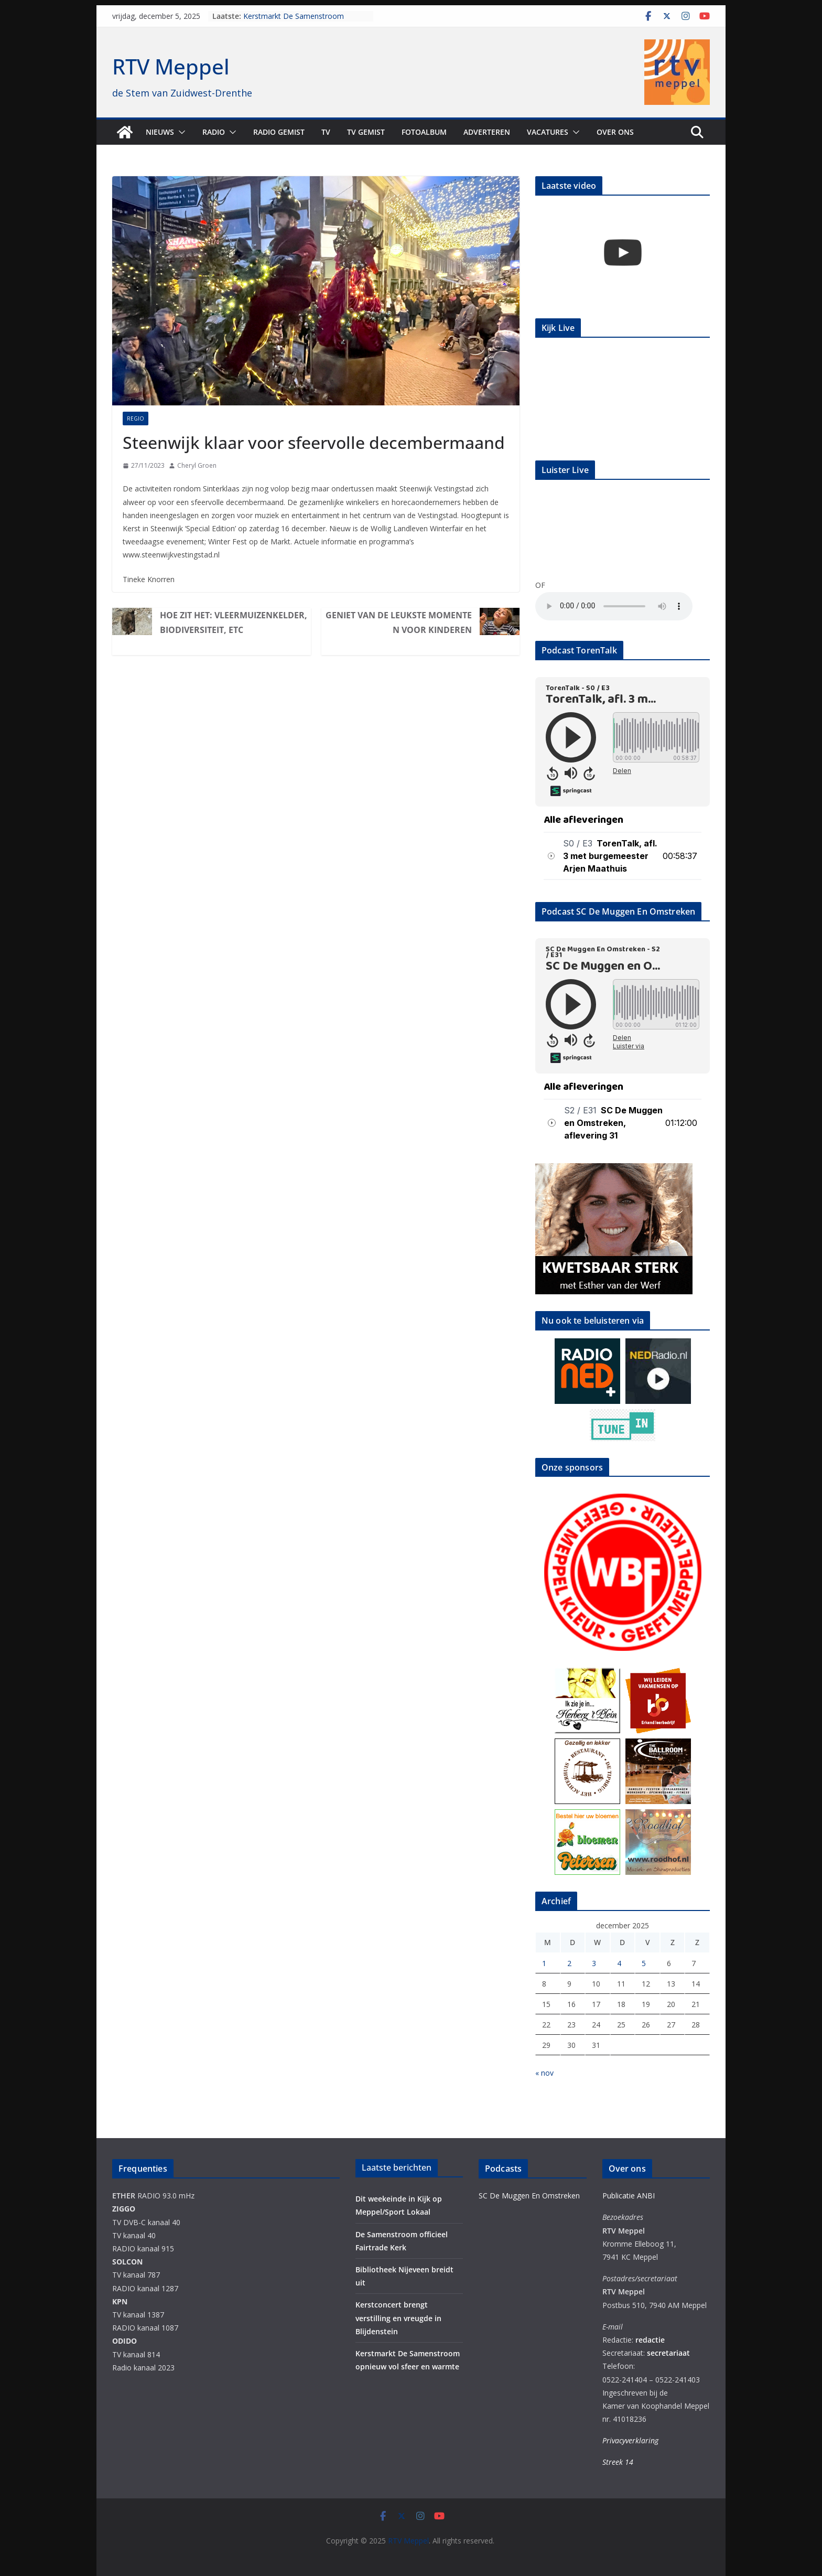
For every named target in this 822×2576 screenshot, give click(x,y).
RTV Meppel (171, 66)
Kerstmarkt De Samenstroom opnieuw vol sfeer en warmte (293, 21)
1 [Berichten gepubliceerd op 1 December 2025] (544, 1963)
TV (325, 132)
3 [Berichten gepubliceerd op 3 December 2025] (594, 1963)
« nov (544, 2073)
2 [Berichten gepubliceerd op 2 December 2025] (569, 1963)
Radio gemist (279, 132)
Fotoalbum (424, 132)
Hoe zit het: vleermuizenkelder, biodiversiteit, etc (233, 622)
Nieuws (160, 132)
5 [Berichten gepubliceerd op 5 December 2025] (644, 1963)
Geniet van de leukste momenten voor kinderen (399, 622)
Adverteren (486, 132)
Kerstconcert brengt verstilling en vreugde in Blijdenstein (398, 2318)
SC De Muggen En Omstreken (529, 2196)
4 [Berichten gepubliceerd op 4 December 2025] (619, 1963)
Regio (135, 418)
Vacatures (547, 132)
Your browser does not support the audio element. (614, 606)
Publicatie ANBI (628, 2196)
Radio (213, 132)
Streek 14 (617, 2462)
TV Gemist (366, 132)
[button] (180, 132)
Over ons (615, 132)
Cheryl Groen (197, 465)
